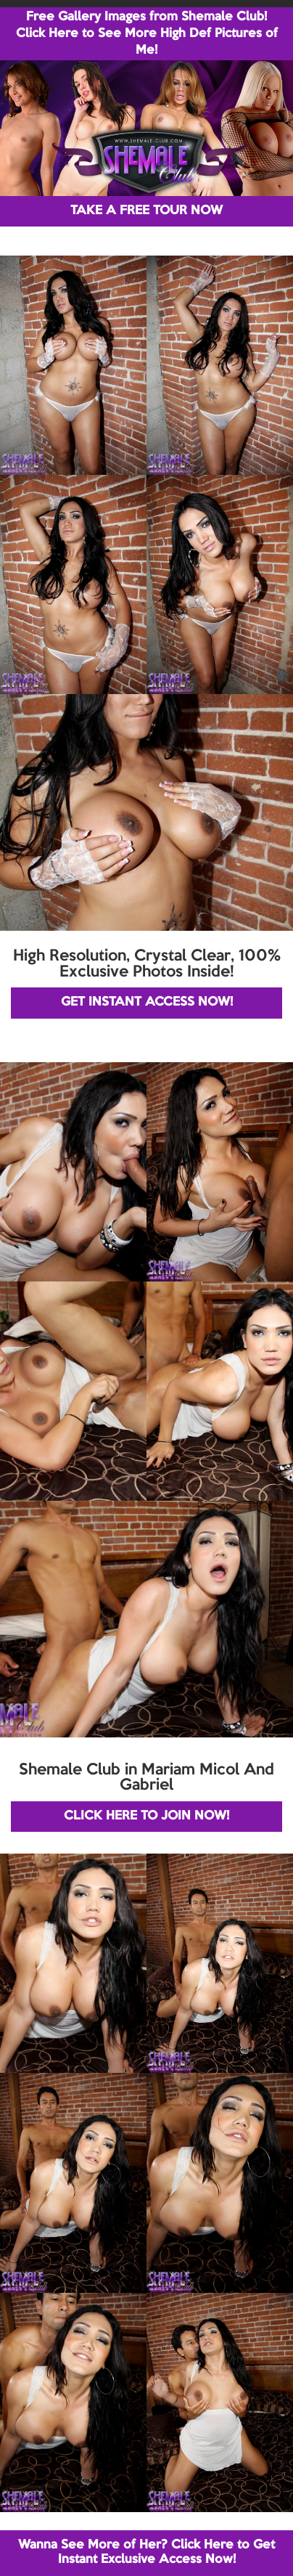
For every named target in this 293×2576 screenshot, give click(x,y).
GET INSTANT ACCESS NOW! (147, 1002)
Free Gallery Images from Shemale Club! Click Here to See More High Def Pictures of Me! (147, 34)
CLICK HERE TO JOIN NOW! (146, 1816)
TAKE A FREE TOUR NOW (146, 210)
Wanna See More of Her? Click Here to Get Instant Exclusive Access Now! (146, 2552)
